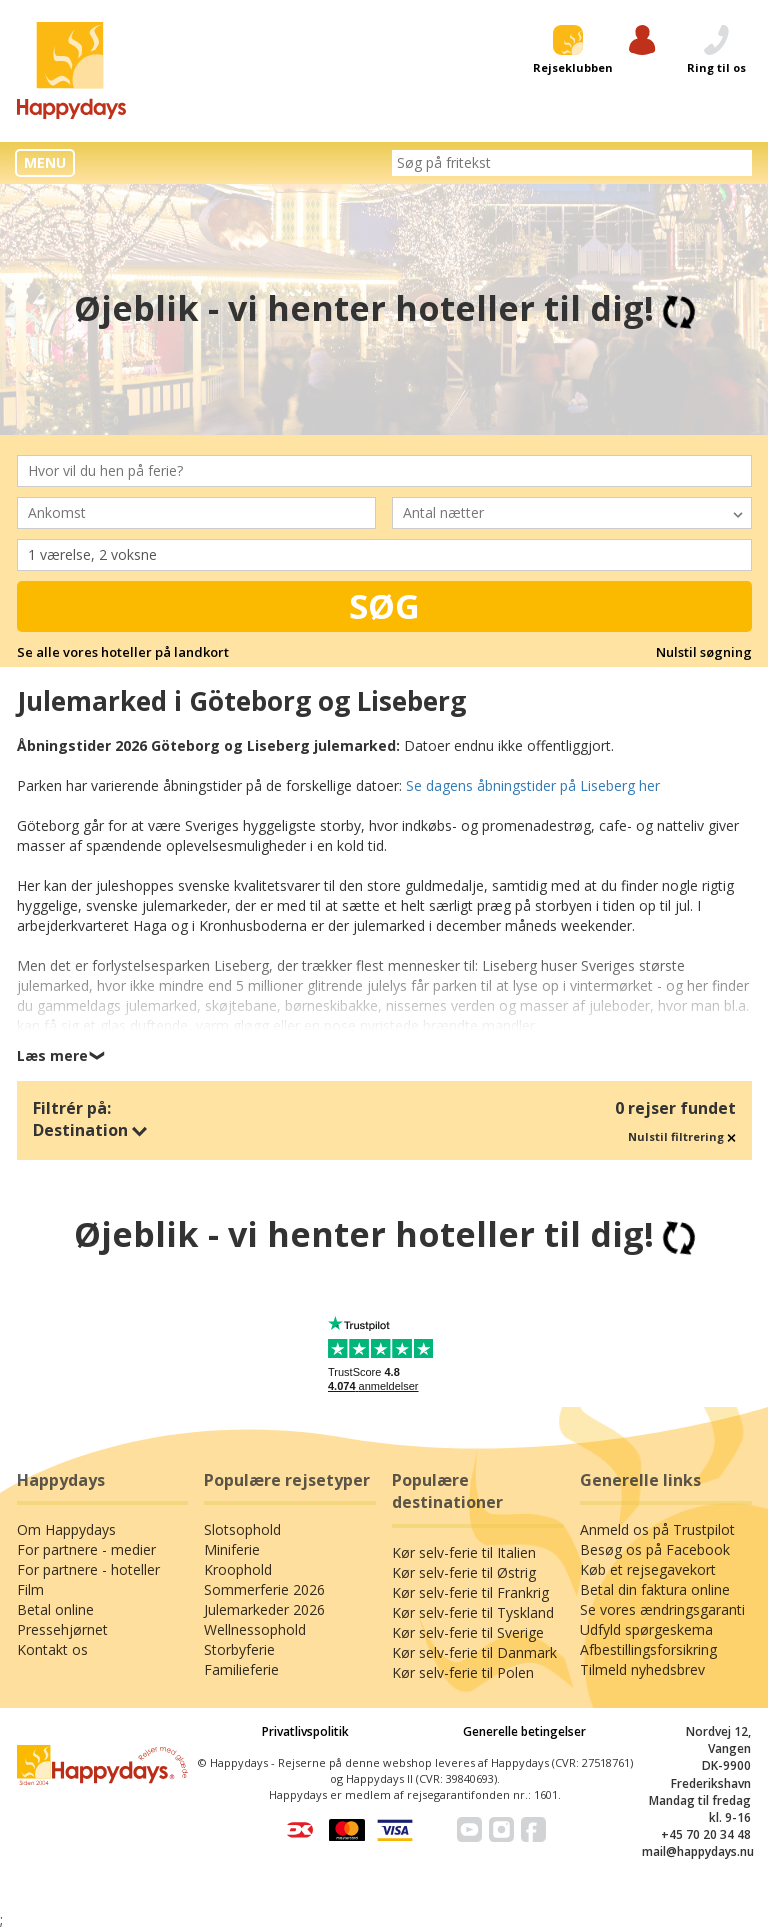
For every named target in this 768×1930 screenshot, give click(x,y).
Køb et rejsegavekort (648, 1569)
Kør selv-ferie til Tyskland (473, 1612)
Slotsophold (242, 1529)
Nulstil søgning (704, 652)
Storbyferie (239, 1649)
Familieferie (241, 1669)
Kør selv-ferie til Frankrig (470, 1592)
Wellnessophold (255, 1629)
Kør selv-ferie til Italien (464, 1552)
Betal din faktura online (655, 1589)
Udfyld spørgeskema (646, 1629)
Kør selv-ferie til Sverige (468, 1632)
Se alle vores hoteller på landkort (123, 652)
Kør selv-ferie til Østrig (464, 1572)
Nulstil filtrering (682, 1136)
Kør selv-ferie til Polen (463, 1672)
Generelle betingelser (524, 1731)
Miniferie (232, 1549)
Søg (384, 606)
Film (30, 1589)
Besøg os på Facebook (655, 1549)
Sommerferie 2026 (264, 1589)
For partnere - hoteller (88, 1569)
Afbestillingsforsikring (648, 1649)
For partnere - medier (86, 1549)
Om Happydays (66, 1529)
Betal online (55, 1609)
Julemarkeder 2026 (264, 1609)
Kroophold (238, 1569)
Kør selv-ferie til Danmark (474, 1652)
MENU (45, 162)
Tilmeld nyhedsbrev (642, 1669)
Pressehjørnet (62, 1629)
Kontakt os (52, 1649)
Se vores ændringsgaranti (662, 1609)
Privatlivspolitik (305, 1731)
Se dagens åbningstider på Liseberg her (533, 785)
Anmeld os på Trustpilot (657, 1529)
